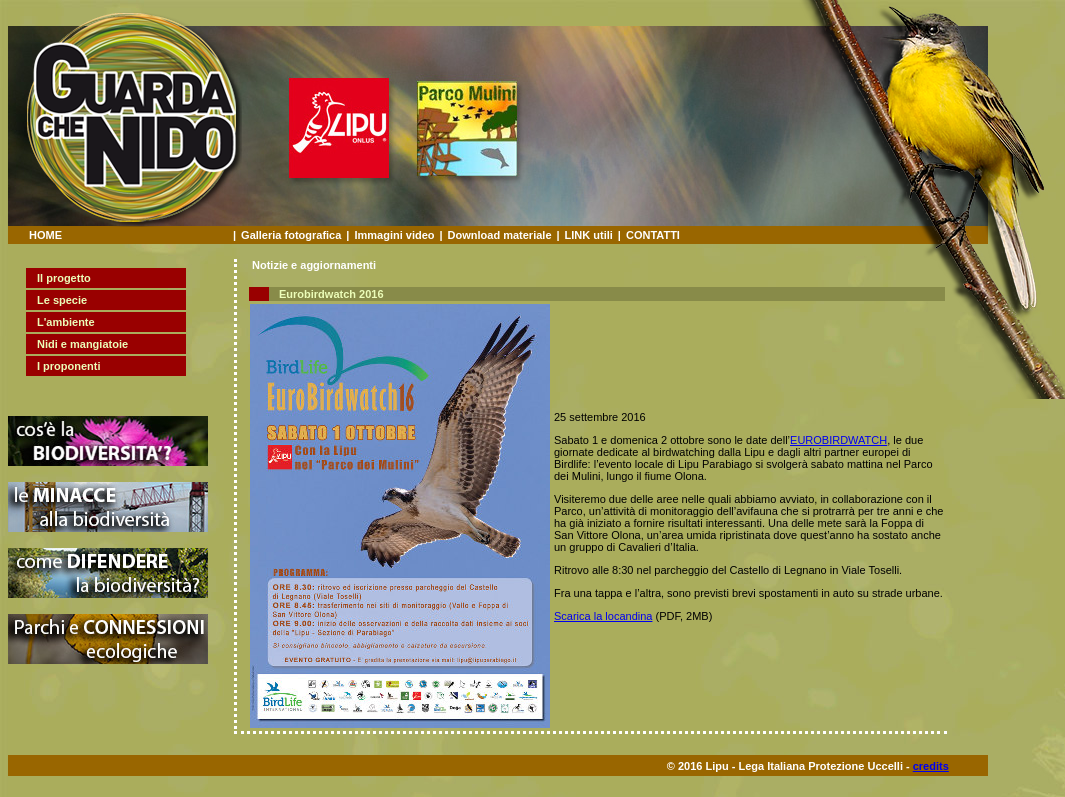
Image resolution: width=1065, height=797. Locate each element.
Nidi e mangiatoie (82, 344)
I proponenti (69, 366)
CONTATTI (653, 235)
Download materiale (500, 235)
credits (931, 766)
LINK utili (589, 235)
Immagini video (394, 235)
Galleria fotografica (291, 235)
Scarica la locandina (603, 616)
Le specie (62, 300)
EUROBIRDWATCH (838, 440)
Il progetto (64, 278)
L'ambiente (66, 322)
